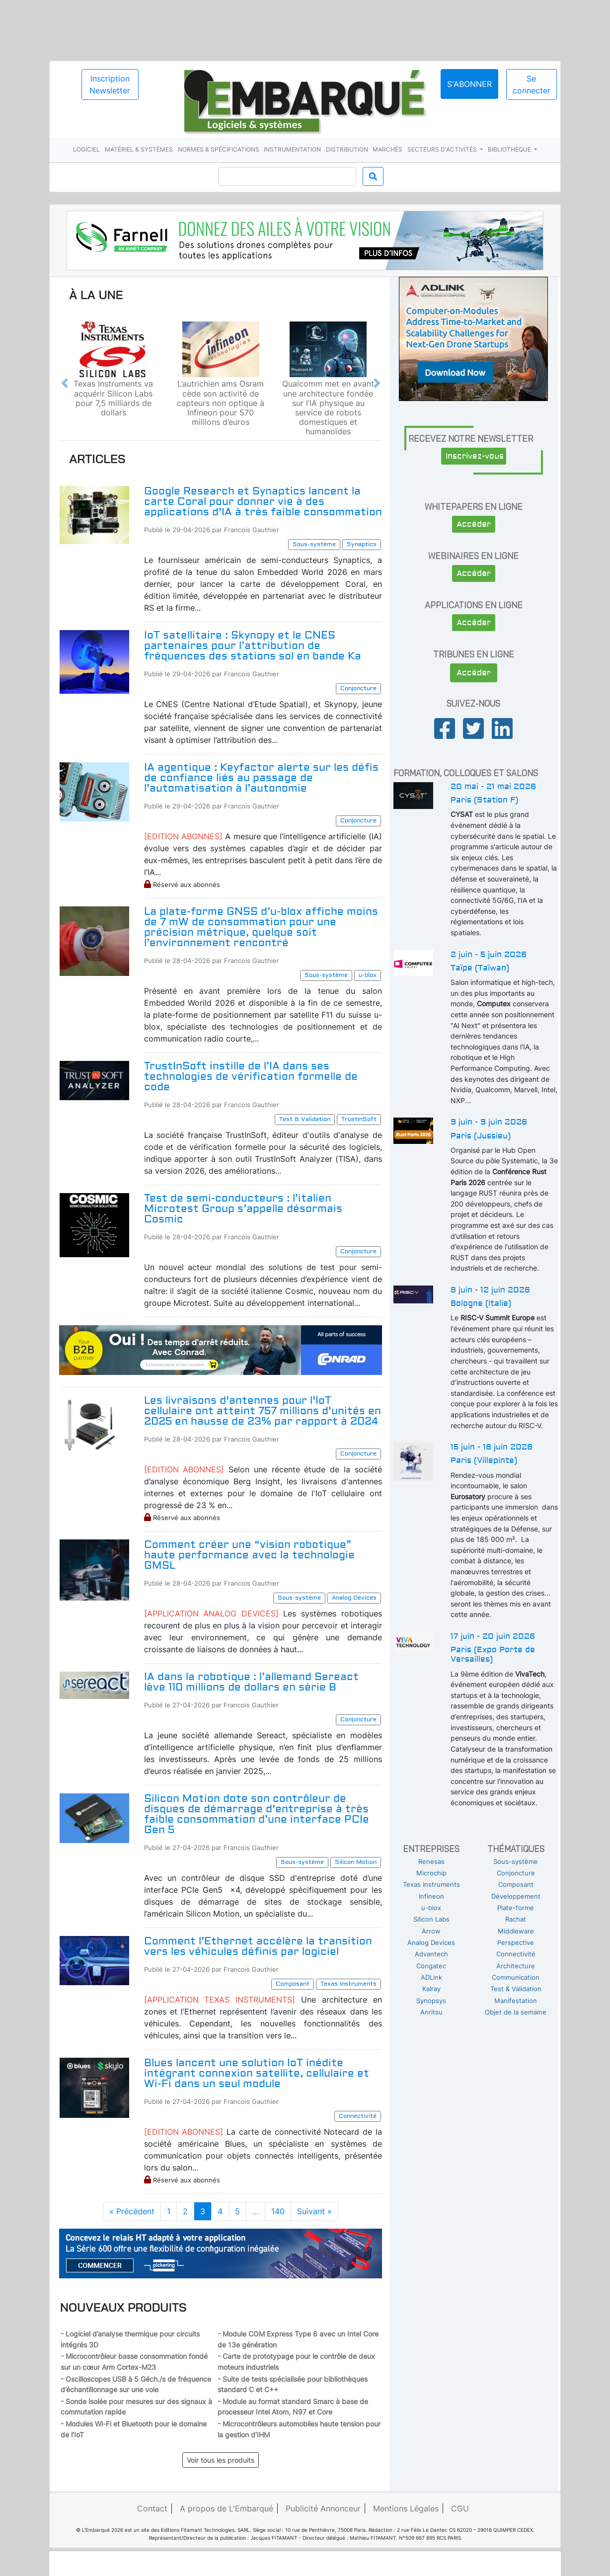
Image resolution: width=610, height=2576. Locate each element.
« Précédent (131, 2211)
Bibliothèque (510, 149)
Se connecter (531, 84)
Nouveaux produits (123, 2307)
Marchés (387, 149)
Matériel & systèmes (139, 149)
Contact (152, 2508)
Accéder (474, 524)
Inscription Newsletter (109, 84)
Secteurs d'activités (442, 149)
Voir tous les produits (220, 2460)
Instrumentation (292, 149)
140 (278, 2211)
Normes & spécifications (218, 149)
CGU (460, 2508)
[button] (65, 383)
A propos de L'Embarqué (226, 2508)
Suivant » (314, 2211)
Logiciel (86, 149)
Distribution (347, 149)
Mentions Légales (406, 2508)
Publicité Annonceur (323, 2508)
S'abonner (469, 84)
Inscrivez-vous (475, 456)
